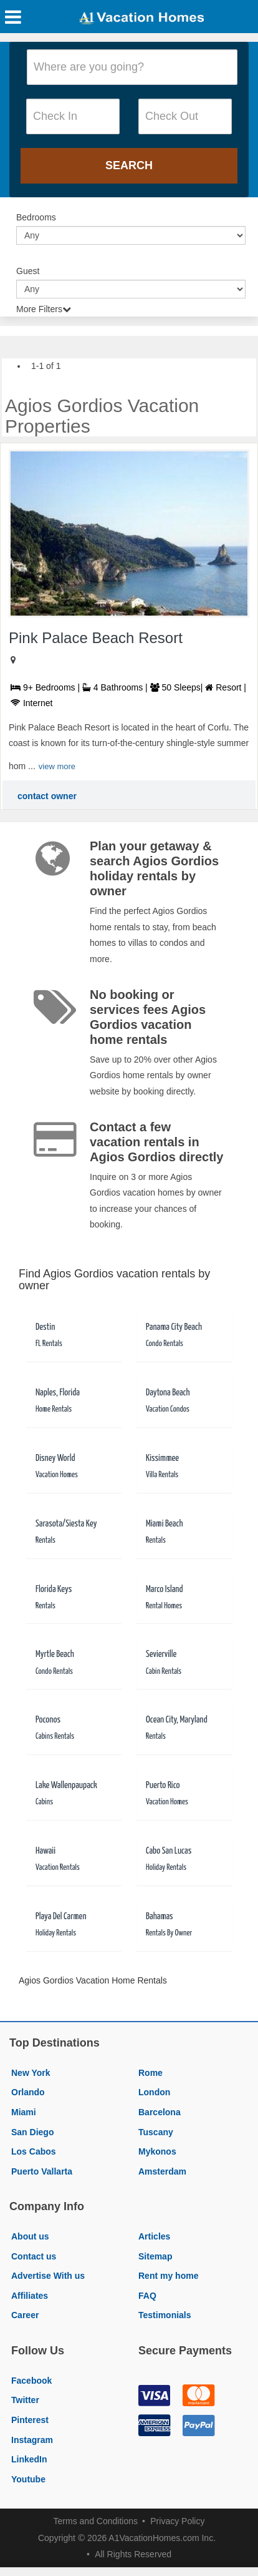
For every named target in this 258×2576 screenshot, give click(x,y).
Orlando (28, 2092)
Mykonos (157, 2151)
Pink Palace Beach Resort (96, 637)
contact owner (47, 796)
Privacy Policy (177, 2521)
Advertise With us (48, 2276)
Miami (23, 2112)
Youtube (28, 2479)
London (154, 2092)
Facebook (31, 2381)
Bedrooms (36, 217)
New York (30, 2073)
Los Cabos (33, 2151)
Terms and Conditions (96, 2521)
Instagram (32, 2440)
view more (57, 766)
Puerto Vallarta (41, 2171)
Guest (27, 271)
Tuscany (155, 2132)
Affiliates (29, 2296)
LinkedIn (29, 2459)
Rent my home (168, 2276)
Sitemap (155, 2256)
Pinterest (30, 2420)
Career (25, 2315)
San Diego (32, 2132)
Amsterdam (162, 2171)
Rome (150, 2073)
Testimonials (164, 2315)
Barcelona (159, 2112)
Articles (154, 2236)
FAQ (147, 2296)
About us (30, 2236)
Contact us (33, 2256)
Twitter (25, 2400)
